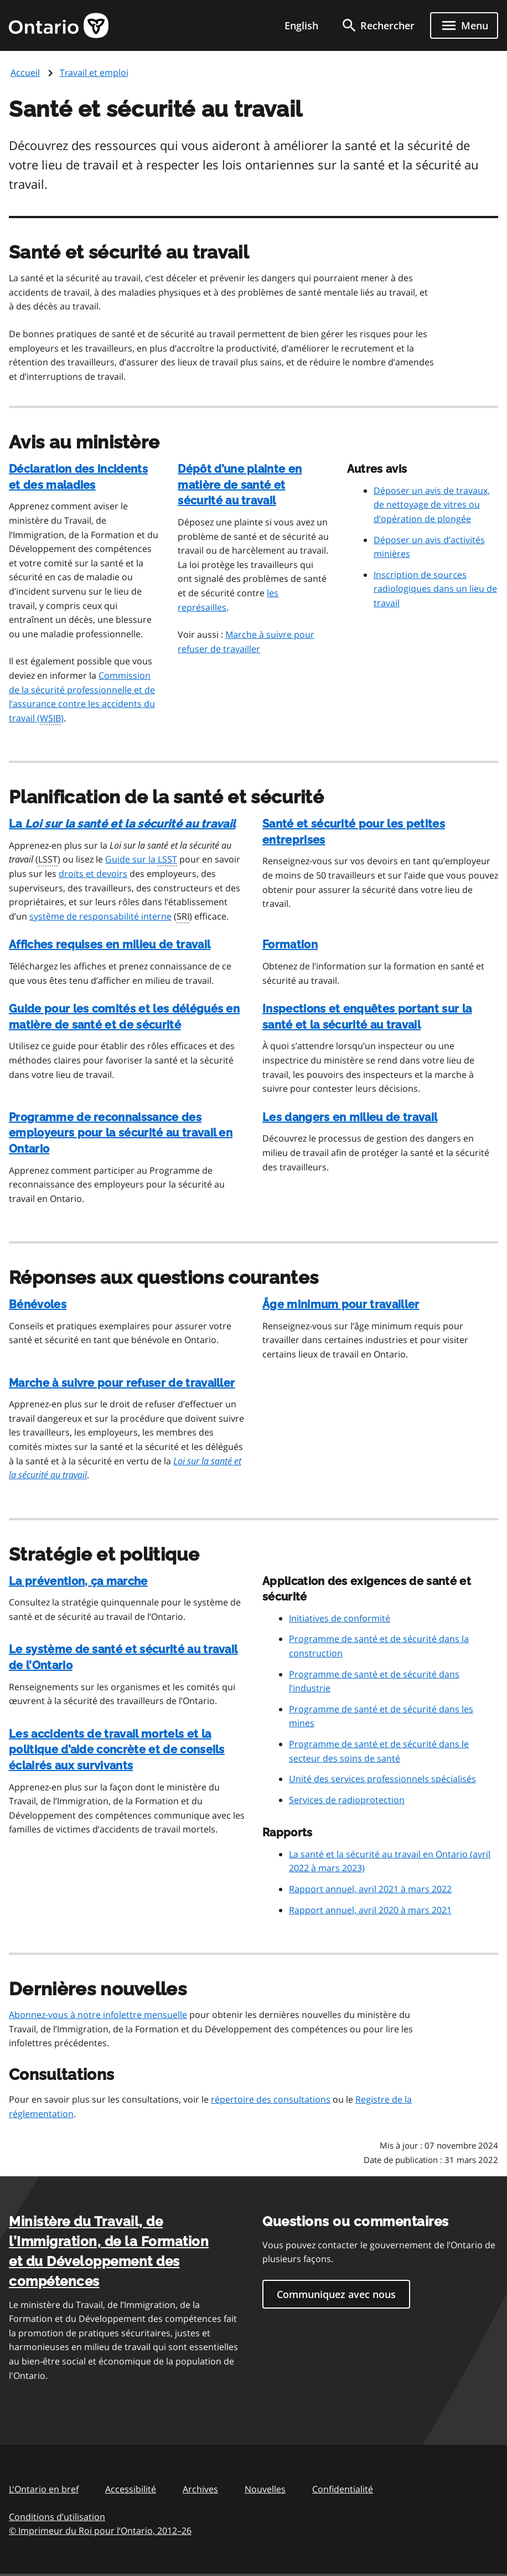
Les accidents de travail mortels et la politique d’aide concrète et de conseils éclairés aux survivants (117, 1749)
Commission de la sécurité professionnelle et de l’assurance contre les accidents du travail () (82, 697)
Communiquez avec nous (336, 2294)
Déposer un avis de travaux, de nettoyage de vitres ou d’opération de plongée (432, 504)
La (122, 823)
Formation (290, 944)
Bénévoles (37, 1304)
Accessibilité (130, 2489)
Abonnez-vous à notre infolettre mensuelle (98, 2015)
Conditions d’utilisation (57, 2517)
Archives (200, 2489)
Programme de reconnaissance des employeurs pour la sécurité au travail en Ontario (120, 1133)
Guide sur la (141, 859)
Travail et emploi (94, 72)
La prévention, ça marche (78, 1581)
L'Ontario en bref (44, 2489)
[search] (377, 25)
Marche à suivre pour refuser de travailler (122, 1383)
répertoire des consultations (270, 2099)
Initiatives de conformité (339, 1618)
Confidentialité (342, 2489)
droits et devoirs (93, 874)
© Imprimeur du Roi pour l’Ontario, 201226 (100, 2530)
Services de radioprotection (347, 1800)
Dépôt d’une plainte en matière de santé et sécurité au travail (240, 484)
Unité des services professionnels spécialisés (382, 1779)
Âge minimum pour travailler (341, 1304)
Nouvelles (265, 2489)
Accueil (25, 72)
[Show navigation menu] (464, 25)
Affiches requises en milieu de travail (109, 944)
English (301, 25)
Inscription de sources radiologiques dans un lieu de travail (435, 589)
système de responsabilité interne (100, 916)
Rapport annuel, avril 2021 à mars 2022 (370, 1889)
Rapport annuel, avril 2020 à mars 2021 (370, 1910)
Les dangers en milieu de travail (349, 1117)
